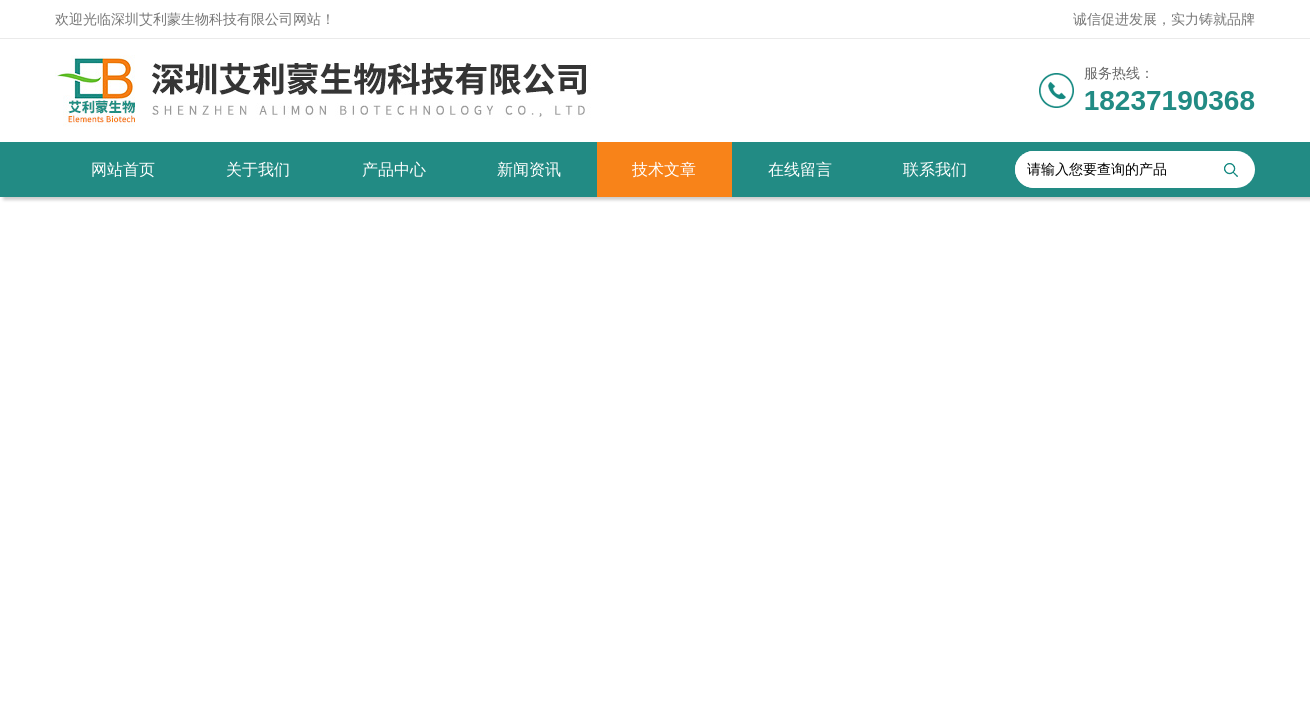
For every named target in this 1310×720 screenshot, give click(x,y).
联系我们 (935, 169)
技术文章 (664, 169)
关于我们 (258, 169)
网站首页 (123, 169)
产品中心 (394, 169)
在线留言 (800, 169)
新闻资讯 (529, 169)
